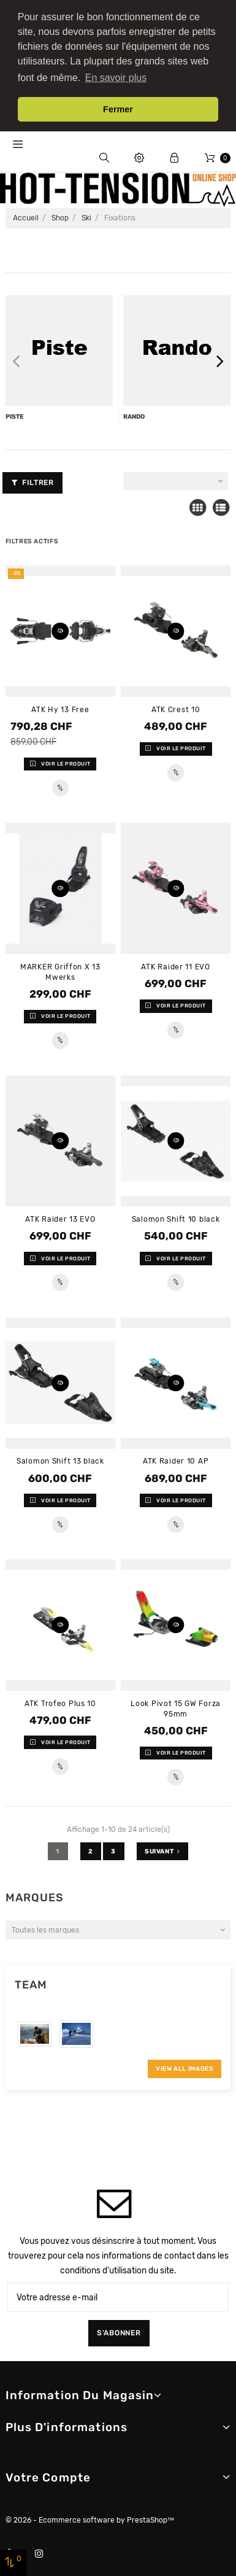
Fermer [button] (118, 109)
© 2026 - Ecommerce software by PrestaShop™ (90, 2519)
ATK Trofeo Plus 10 (60, 1701)
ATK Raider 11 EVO (175, 965)
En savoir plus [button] (116, 77)
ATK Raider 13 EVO (60, 1218)
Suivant (162, 1850)
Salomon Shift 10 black (176, 1218)
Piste (15, 415)
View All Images (184, 2067)
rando (134, 415)
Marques (35, 1896)
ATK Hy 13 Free (60, 708)
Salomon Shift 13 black (60, 1460)
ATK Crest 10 (175, 708)
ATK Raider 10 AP (176, 1460)
